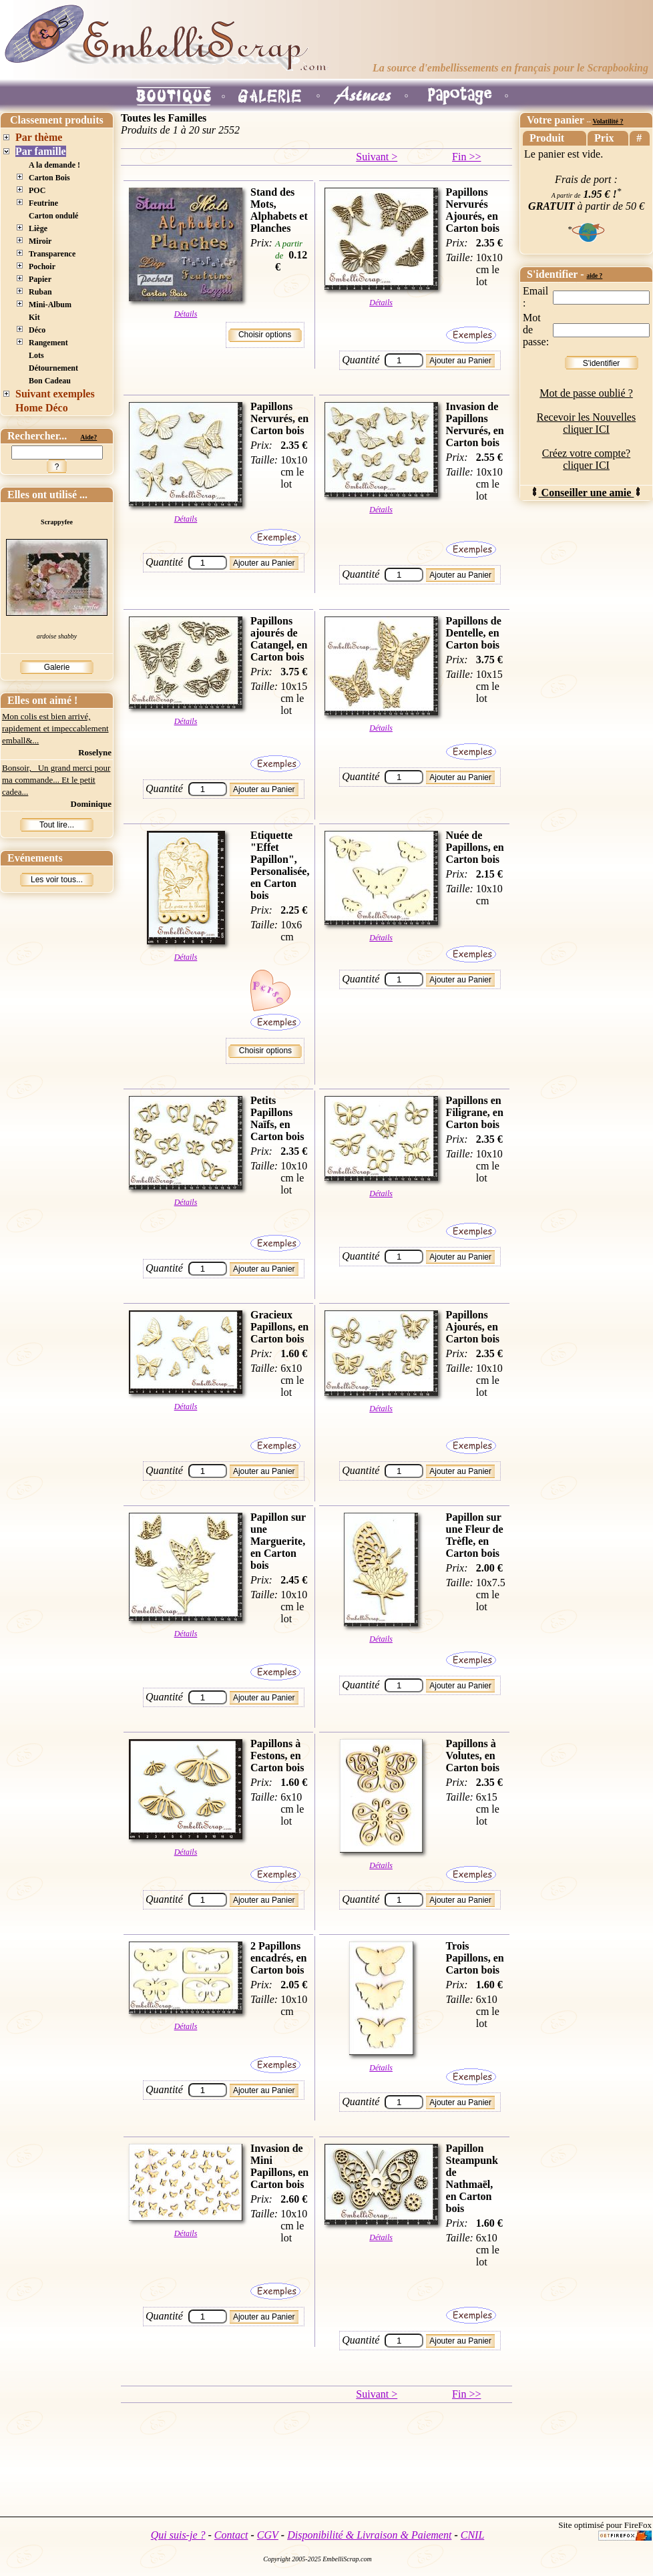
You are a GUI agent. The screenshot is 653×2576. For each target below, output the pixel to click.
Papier (40, 279)
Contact (231, 2535)
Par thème (38, 137)
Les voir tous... (57, 879)
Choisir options (264, 334)
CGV (267, 2535)
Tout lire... (56, 825)
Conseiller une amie (586, 492)
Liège (38, 228)
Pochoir (42, 266)
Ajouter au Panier (460, 360)
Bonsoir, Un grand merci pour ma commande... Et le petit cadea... (56, 780)
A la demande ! (54, 165)
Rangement (48, 342)
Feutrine (43, 203)
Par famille (40, 151)
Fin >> (466, 156)
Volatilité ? (607, 121)
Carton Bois (49, 177)
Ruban (40, 292)
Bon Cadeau (50, 380)
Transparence (52, 253)
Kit (34, 317)
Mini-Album (50, 304)
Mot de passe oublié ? (586, 393)
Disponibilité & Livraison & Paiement (369, 2535)
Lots (36, 355)
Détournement (53, 368)
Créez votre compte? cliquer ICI (586, 459)
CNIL (473, 2535)
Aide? (88, 437)
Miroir (40, 241)
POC (37, 190)
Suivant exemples (55, 393)
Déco (37, 330)
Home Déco (41, 407)
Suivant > (376, 156)
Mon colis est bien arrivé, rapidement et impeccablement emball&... (55, 728)
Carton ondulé (53, 215)
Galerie (57, 667)
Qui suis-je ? (178, 2535)
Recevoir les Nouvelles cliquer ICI (586, 423)
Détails (186, 314)
